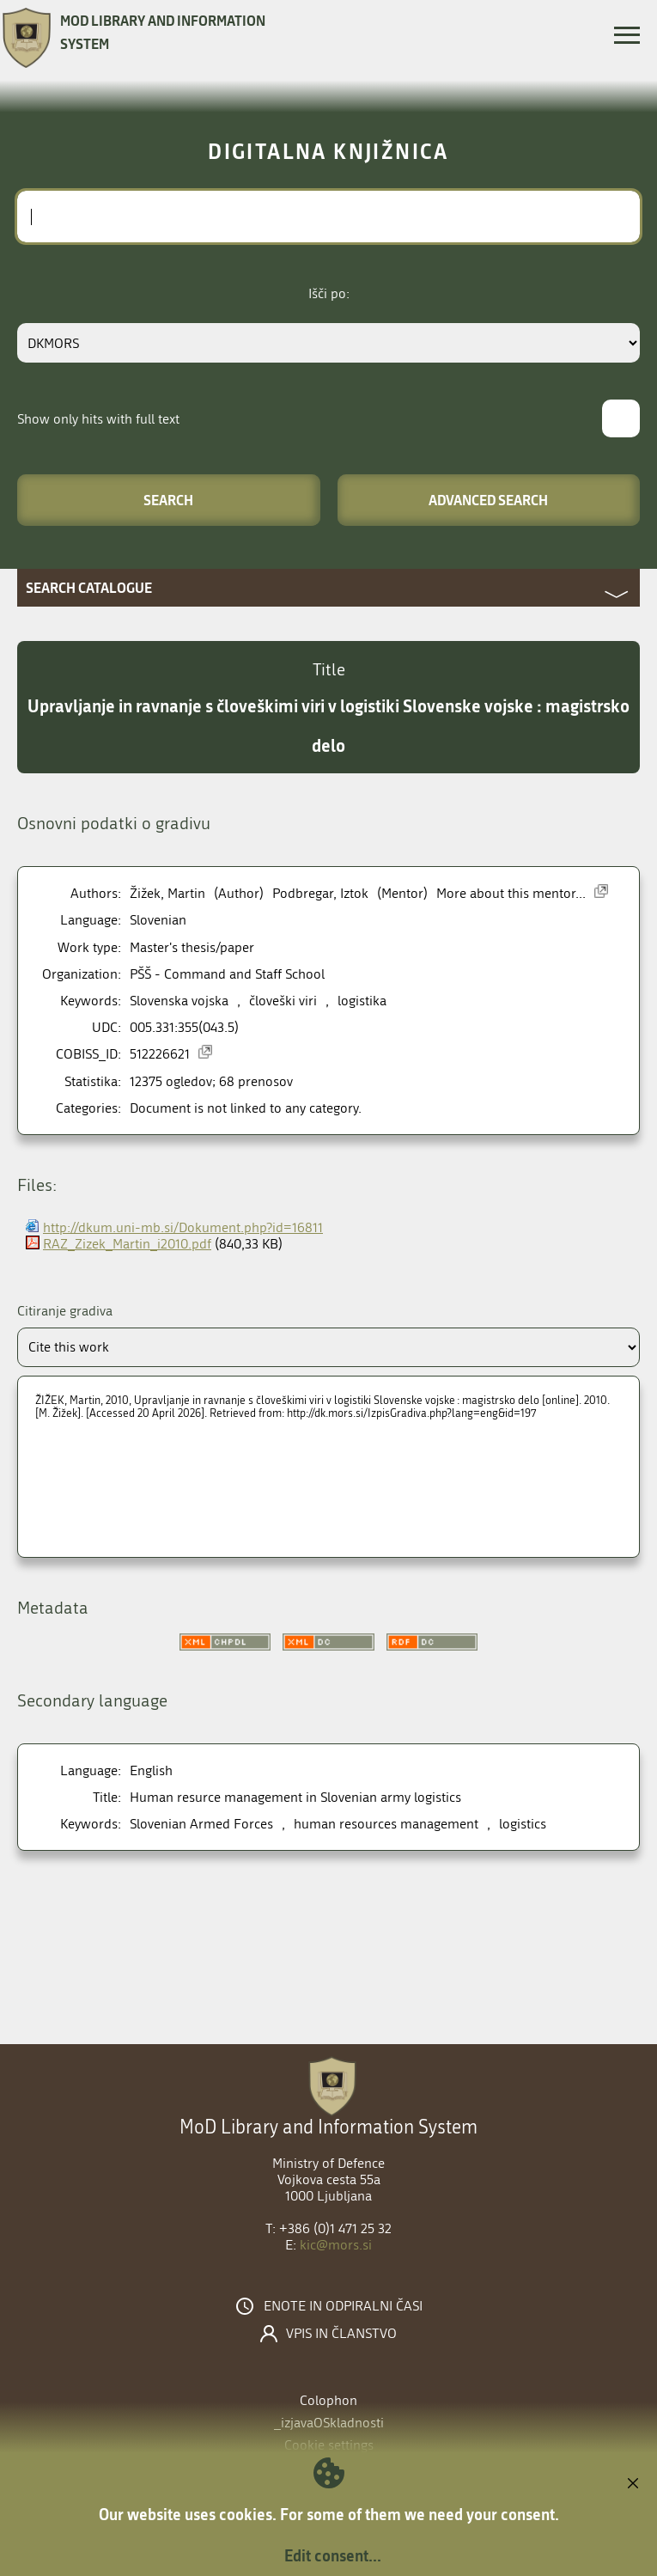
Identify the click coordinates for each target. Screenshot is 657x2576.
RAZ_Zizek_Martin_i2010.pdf (127, 1244)
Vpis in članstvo (341, 2334)
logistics (522, 1824)
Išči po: (329, 293)
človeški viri (283, 1000)
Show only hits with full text (98, 419)
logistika (362, 1000)
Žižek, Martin (167, 893)
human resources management (386, 1824)
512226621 (160, 1054)
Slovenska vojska (179, 1000)
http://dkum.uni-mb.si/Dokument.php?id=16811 (183, 1227)
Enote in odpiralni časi (343, 2306)
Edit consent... (332, 2555)
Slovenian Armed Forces (201, 1824)
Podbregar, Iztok (320, 893)
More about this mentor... (511, 893)
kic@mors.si (336, 2245)
